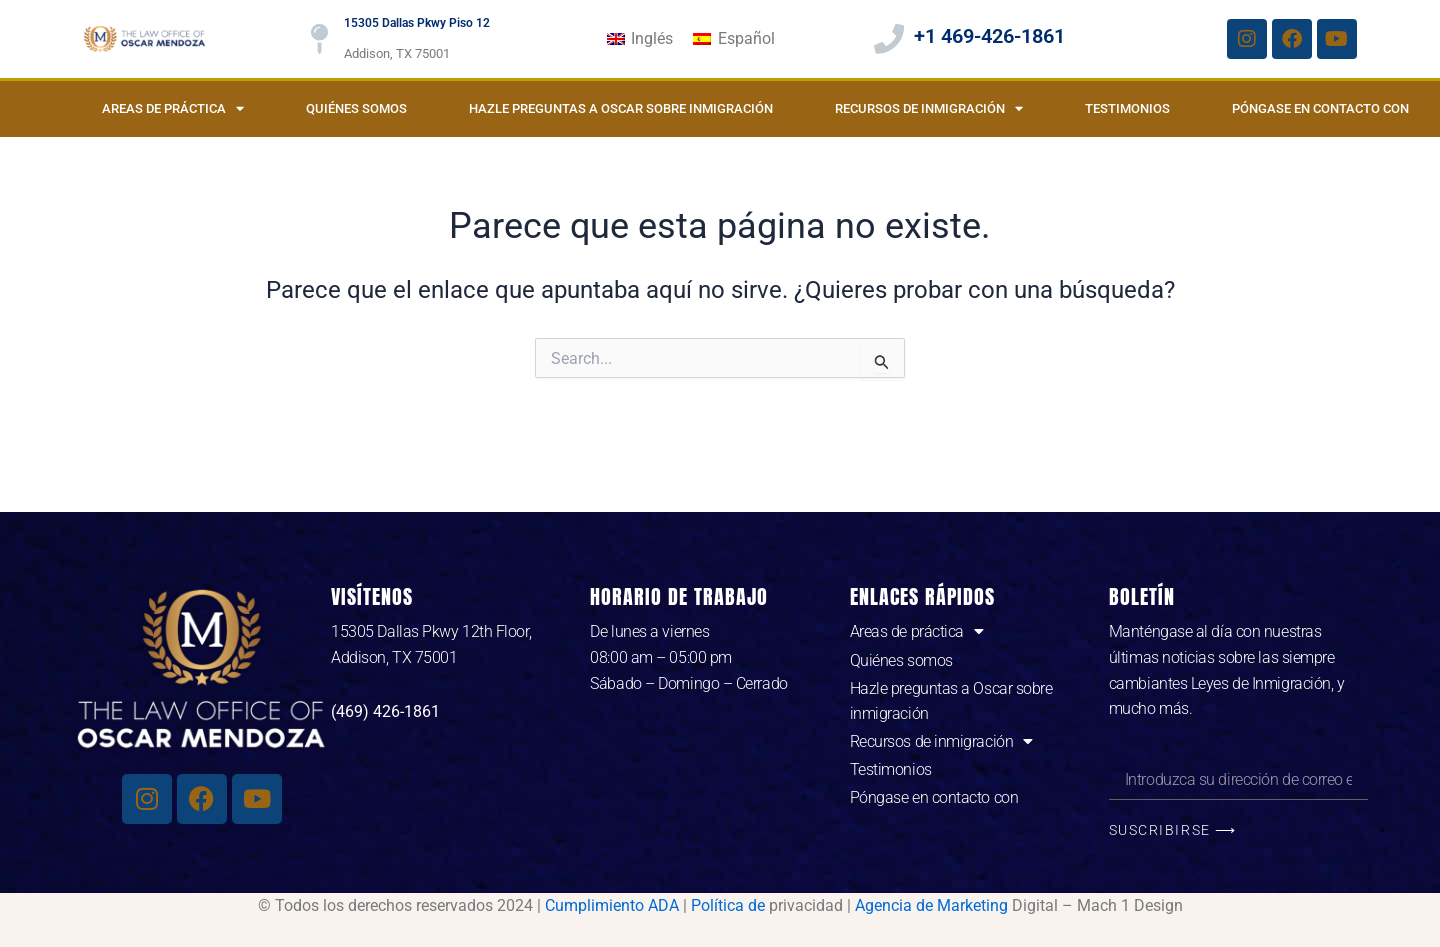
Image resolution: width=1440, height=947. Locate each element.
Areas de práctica (173, 108)
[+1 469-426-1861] (889, 39)
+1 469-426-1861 (989, 36)
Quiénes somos (356, 108)
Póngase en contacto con (1320, 108)
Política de (728, 905)
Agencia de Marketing (931, 905)
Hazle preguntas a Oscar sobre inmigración (621, 108)
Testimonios (1127, 108)
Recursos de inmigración (929, 108)
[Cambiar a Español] (733, 39)
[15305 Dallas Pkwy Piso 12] (319, 39)
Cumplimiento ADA (612, 905)
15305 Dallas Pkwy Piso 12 (417, 23)
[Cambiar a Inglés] (640, 39)
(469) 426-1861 (385, 711)
